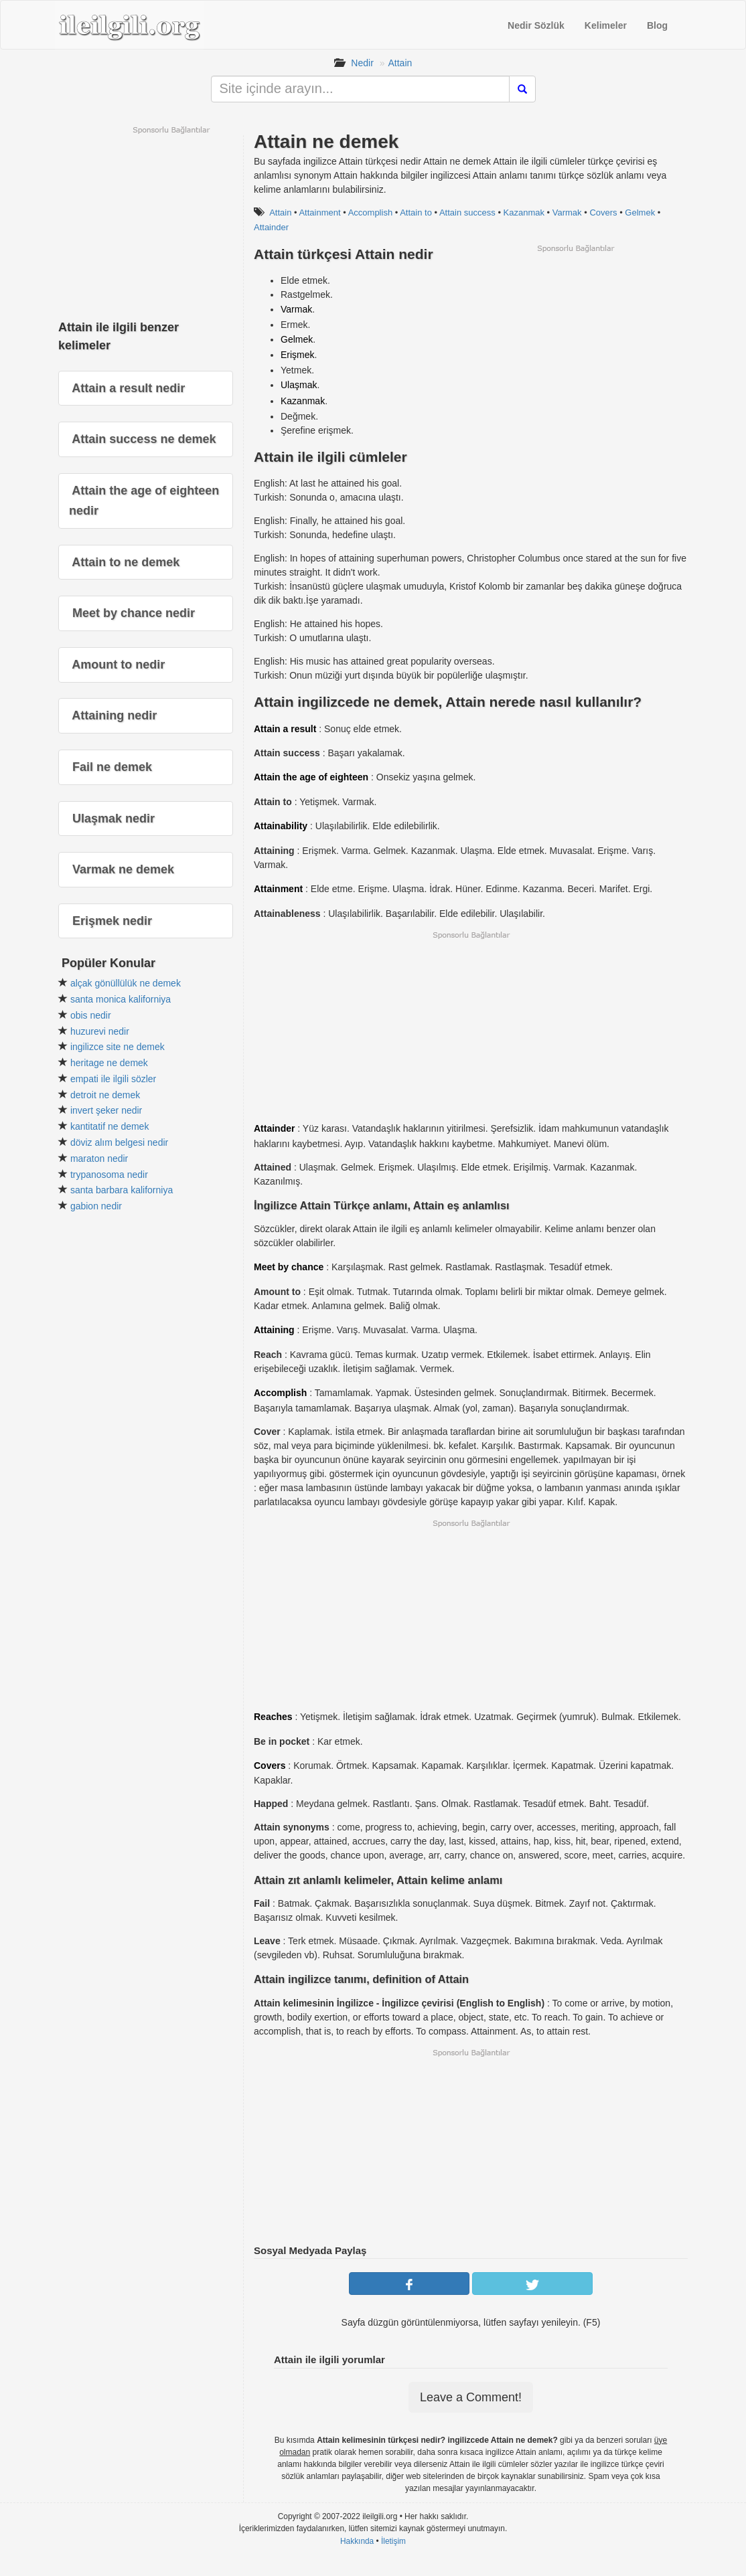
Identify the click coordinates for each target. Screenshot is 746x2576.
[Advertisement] (575, 347)
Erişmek (298, 354)
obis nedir (90, 1015)
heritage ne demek (109, 1062)
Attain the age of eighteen (311, 777)
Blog (657, 25)
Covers (603, 212)
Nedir (362, 63)
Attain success (467, 212)
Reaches (273, 1716)
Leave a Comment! (471, 2397)
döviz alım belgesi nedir (119, 1142)
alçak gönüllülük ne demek (125, 983)
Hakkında (357, 2541)
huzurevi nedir (99, 1031)
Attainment (319, 212)
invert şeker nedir (106, 1110)
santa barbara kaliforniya (121, 1190)
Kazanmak (524, 212)
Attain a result (285, 728)
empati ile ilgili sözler (113, 1079)
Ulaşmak (299, 384)
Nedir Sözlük (536, 25)
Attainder (271, 227)
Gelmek (640, 212)
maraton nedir (99, 1158)
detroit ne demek (105, 1095)
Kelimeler (606, 25)
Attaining (274, 1329)
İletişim (393, 2541)
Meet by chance (288, 1267)
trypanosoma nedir (109, 1174)
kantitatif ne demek (109, 1126)
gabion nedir (96, 1206)
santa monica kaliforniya (120, 999)
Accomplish (370, 212)
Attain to (416, 212)
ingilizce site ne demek (117, 1046)
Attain (400, 63)
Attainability (280, 826)
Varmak (567, 212)
